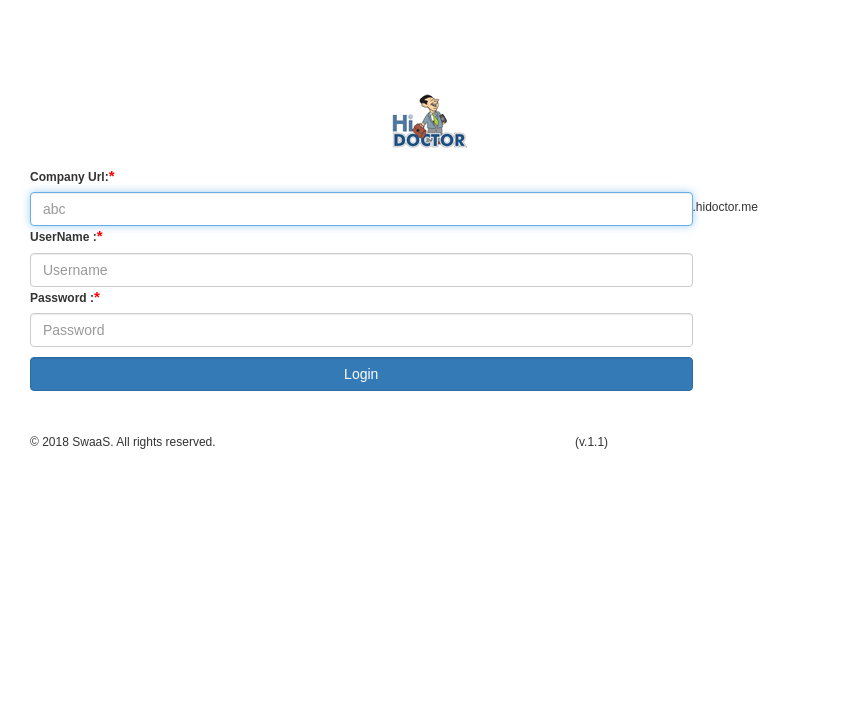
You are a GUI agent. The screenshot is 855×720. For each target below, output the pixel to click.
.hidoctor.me (725, 207)
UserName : (66, 235)
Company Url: (72, 175)
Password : (65, 296)
